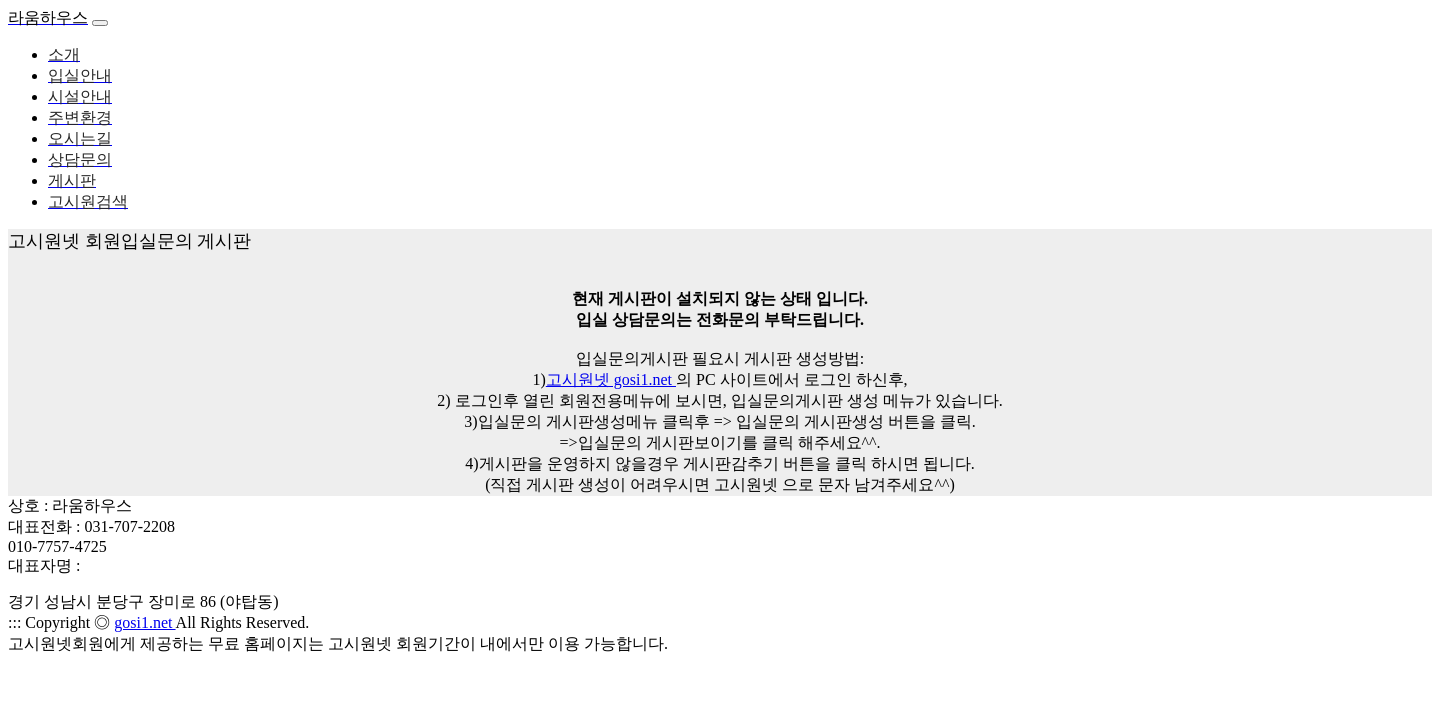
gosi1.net (144, 622)
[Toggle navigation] (100, 23)
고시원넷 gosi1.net (611, 379)
